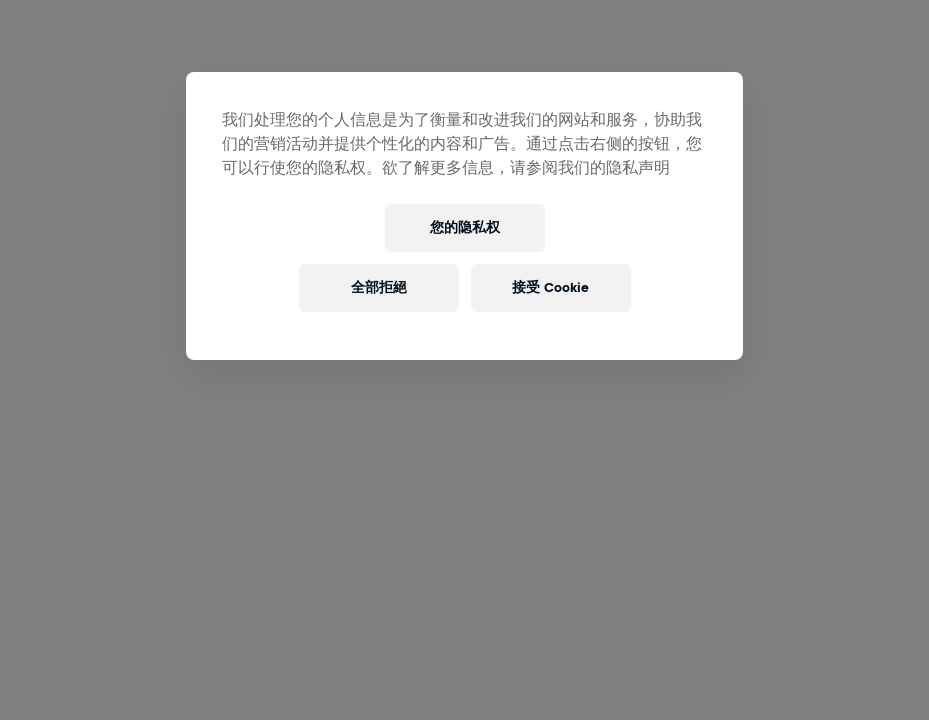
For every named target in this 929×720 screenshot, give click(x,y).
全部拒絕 (379, 287)
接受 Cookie (550, 287)
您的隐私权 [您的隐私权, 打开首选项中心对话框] (465, 227)
